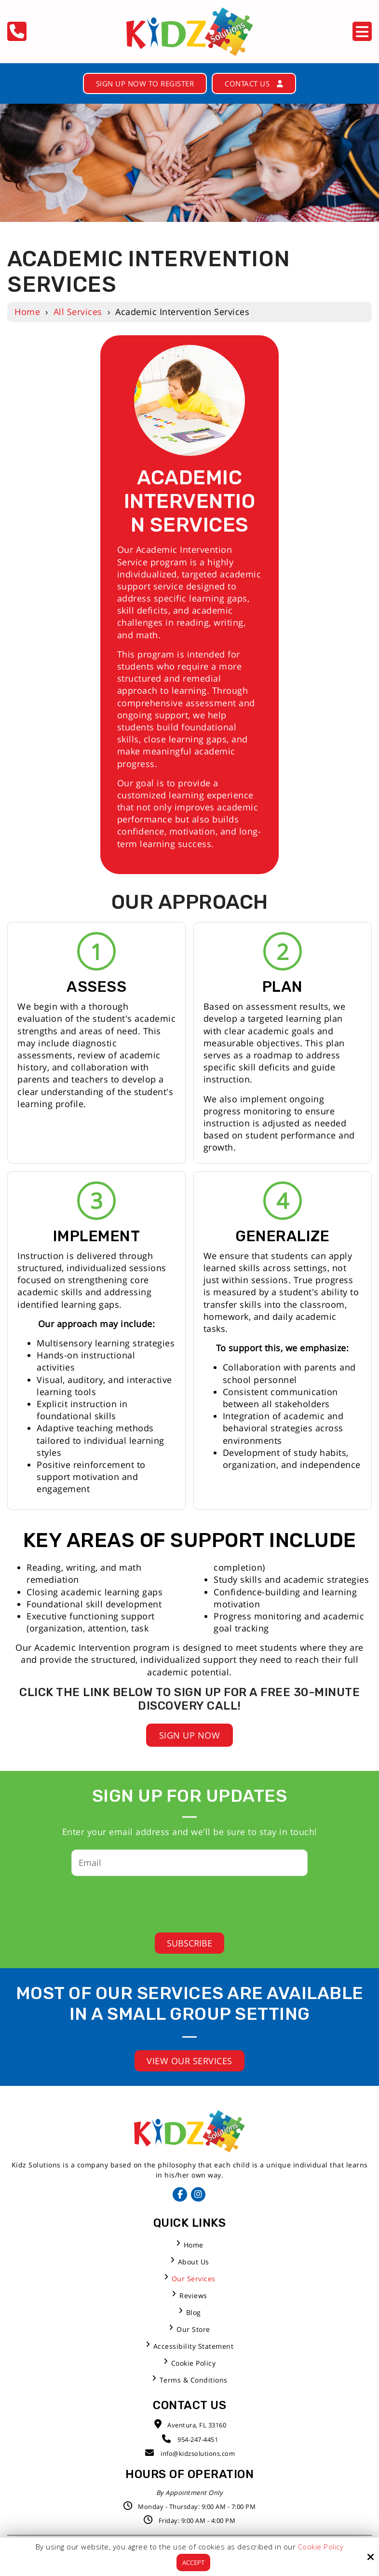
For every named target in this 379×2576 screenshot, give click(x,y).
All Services (78, 313)
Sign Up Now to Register (139, 84)
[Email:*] (189, 1870)
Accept (193, 2562)
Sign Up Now (189, 1743)
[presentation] (182, 1908)
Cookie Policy (321, 2546)
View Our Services (189, 2068)
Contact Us (264, 84)
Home (27, 313)
